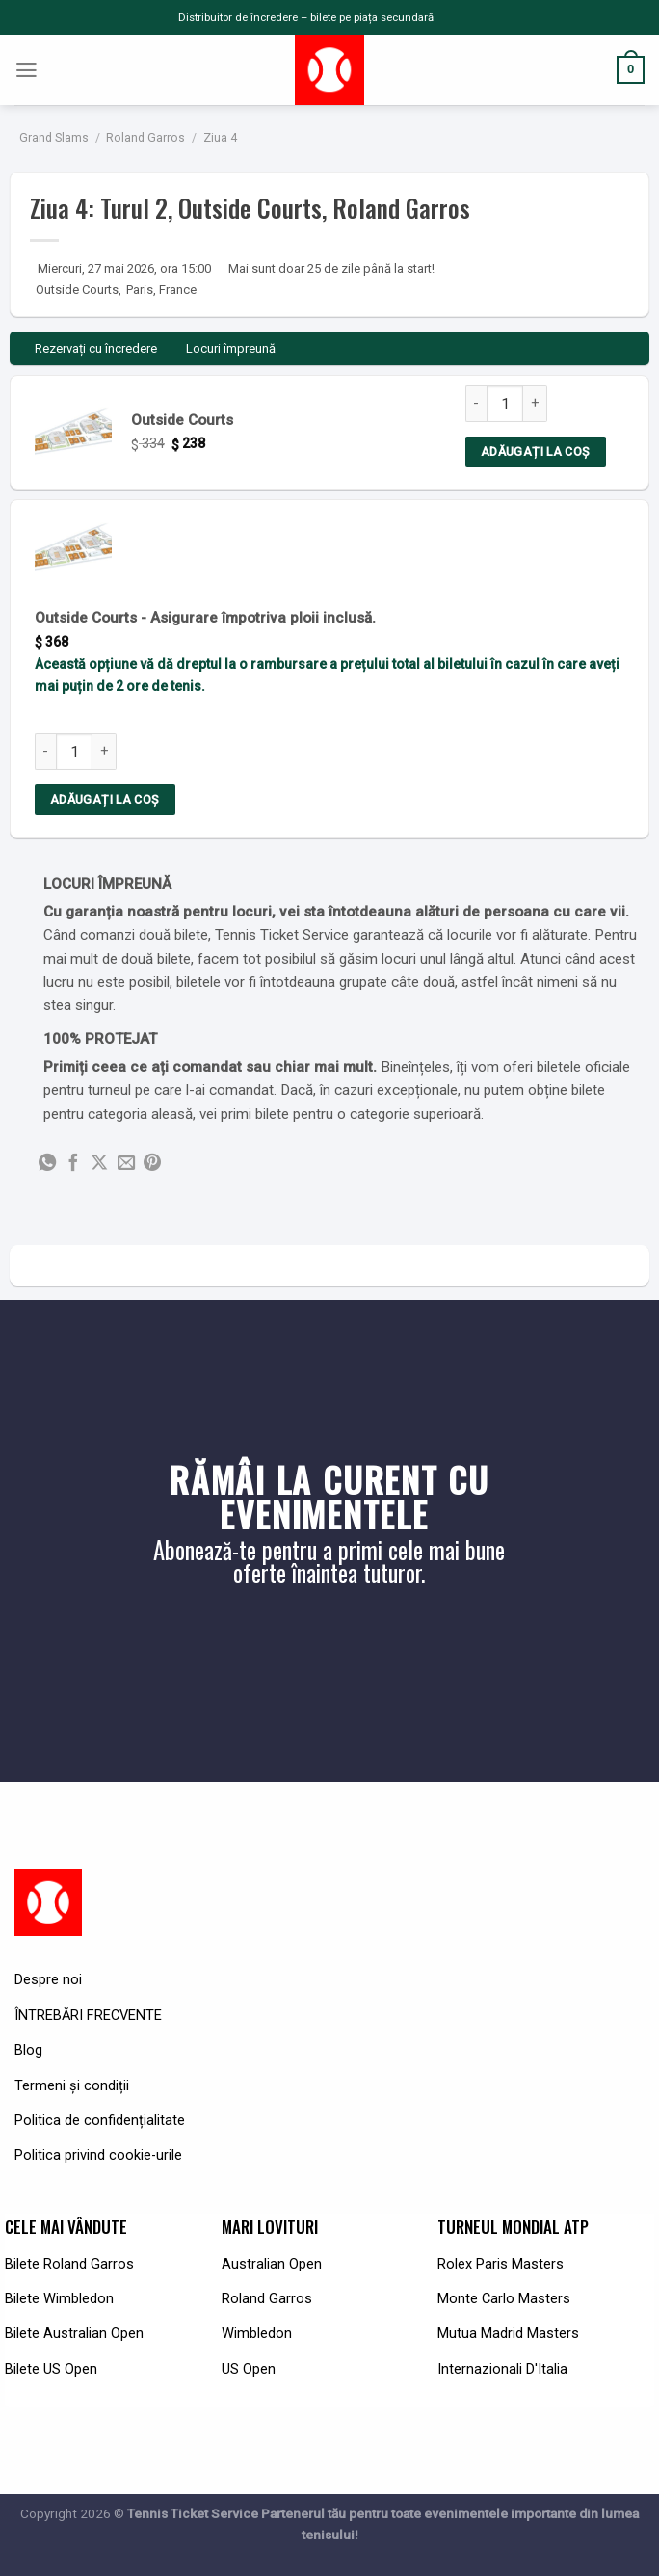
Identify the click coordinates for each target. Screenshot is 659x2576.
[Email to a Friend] (126, 1164)
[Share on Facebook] (73, 1164)
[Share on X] (99, 1164)
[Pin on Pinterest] (152, 1164)
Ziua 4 (220, 138)
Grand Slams (54, 138)
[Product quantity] (505, 403)
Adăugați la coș (536, 451)
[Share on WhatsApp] (47, 1164)
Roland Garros (145, 138)
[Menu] (27, 69)
